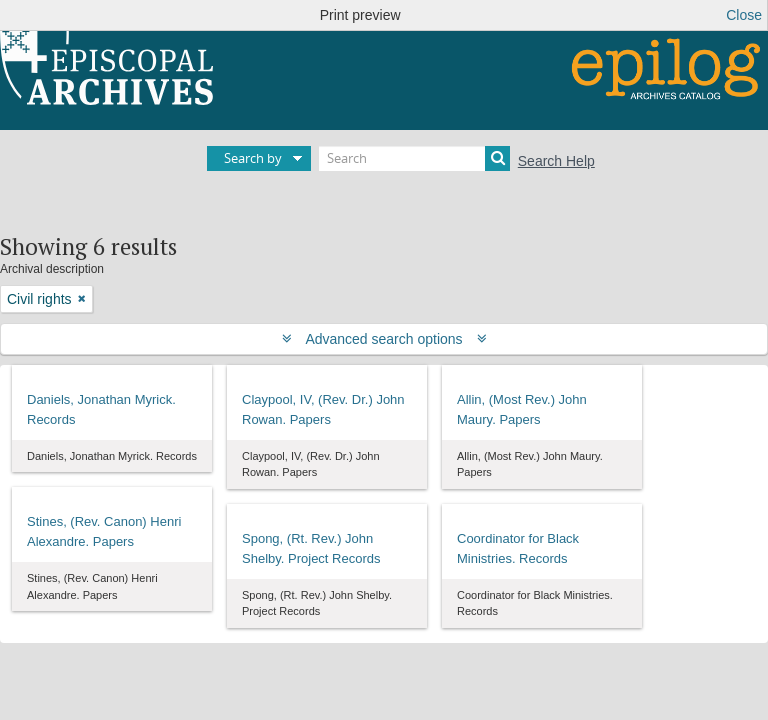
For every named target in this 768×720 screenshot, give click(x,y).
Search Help (556, 161)
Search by (253, 158)
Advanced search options (384, 339)
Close (744, 15)
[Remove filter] (82, 299)
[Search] (414, 158)
